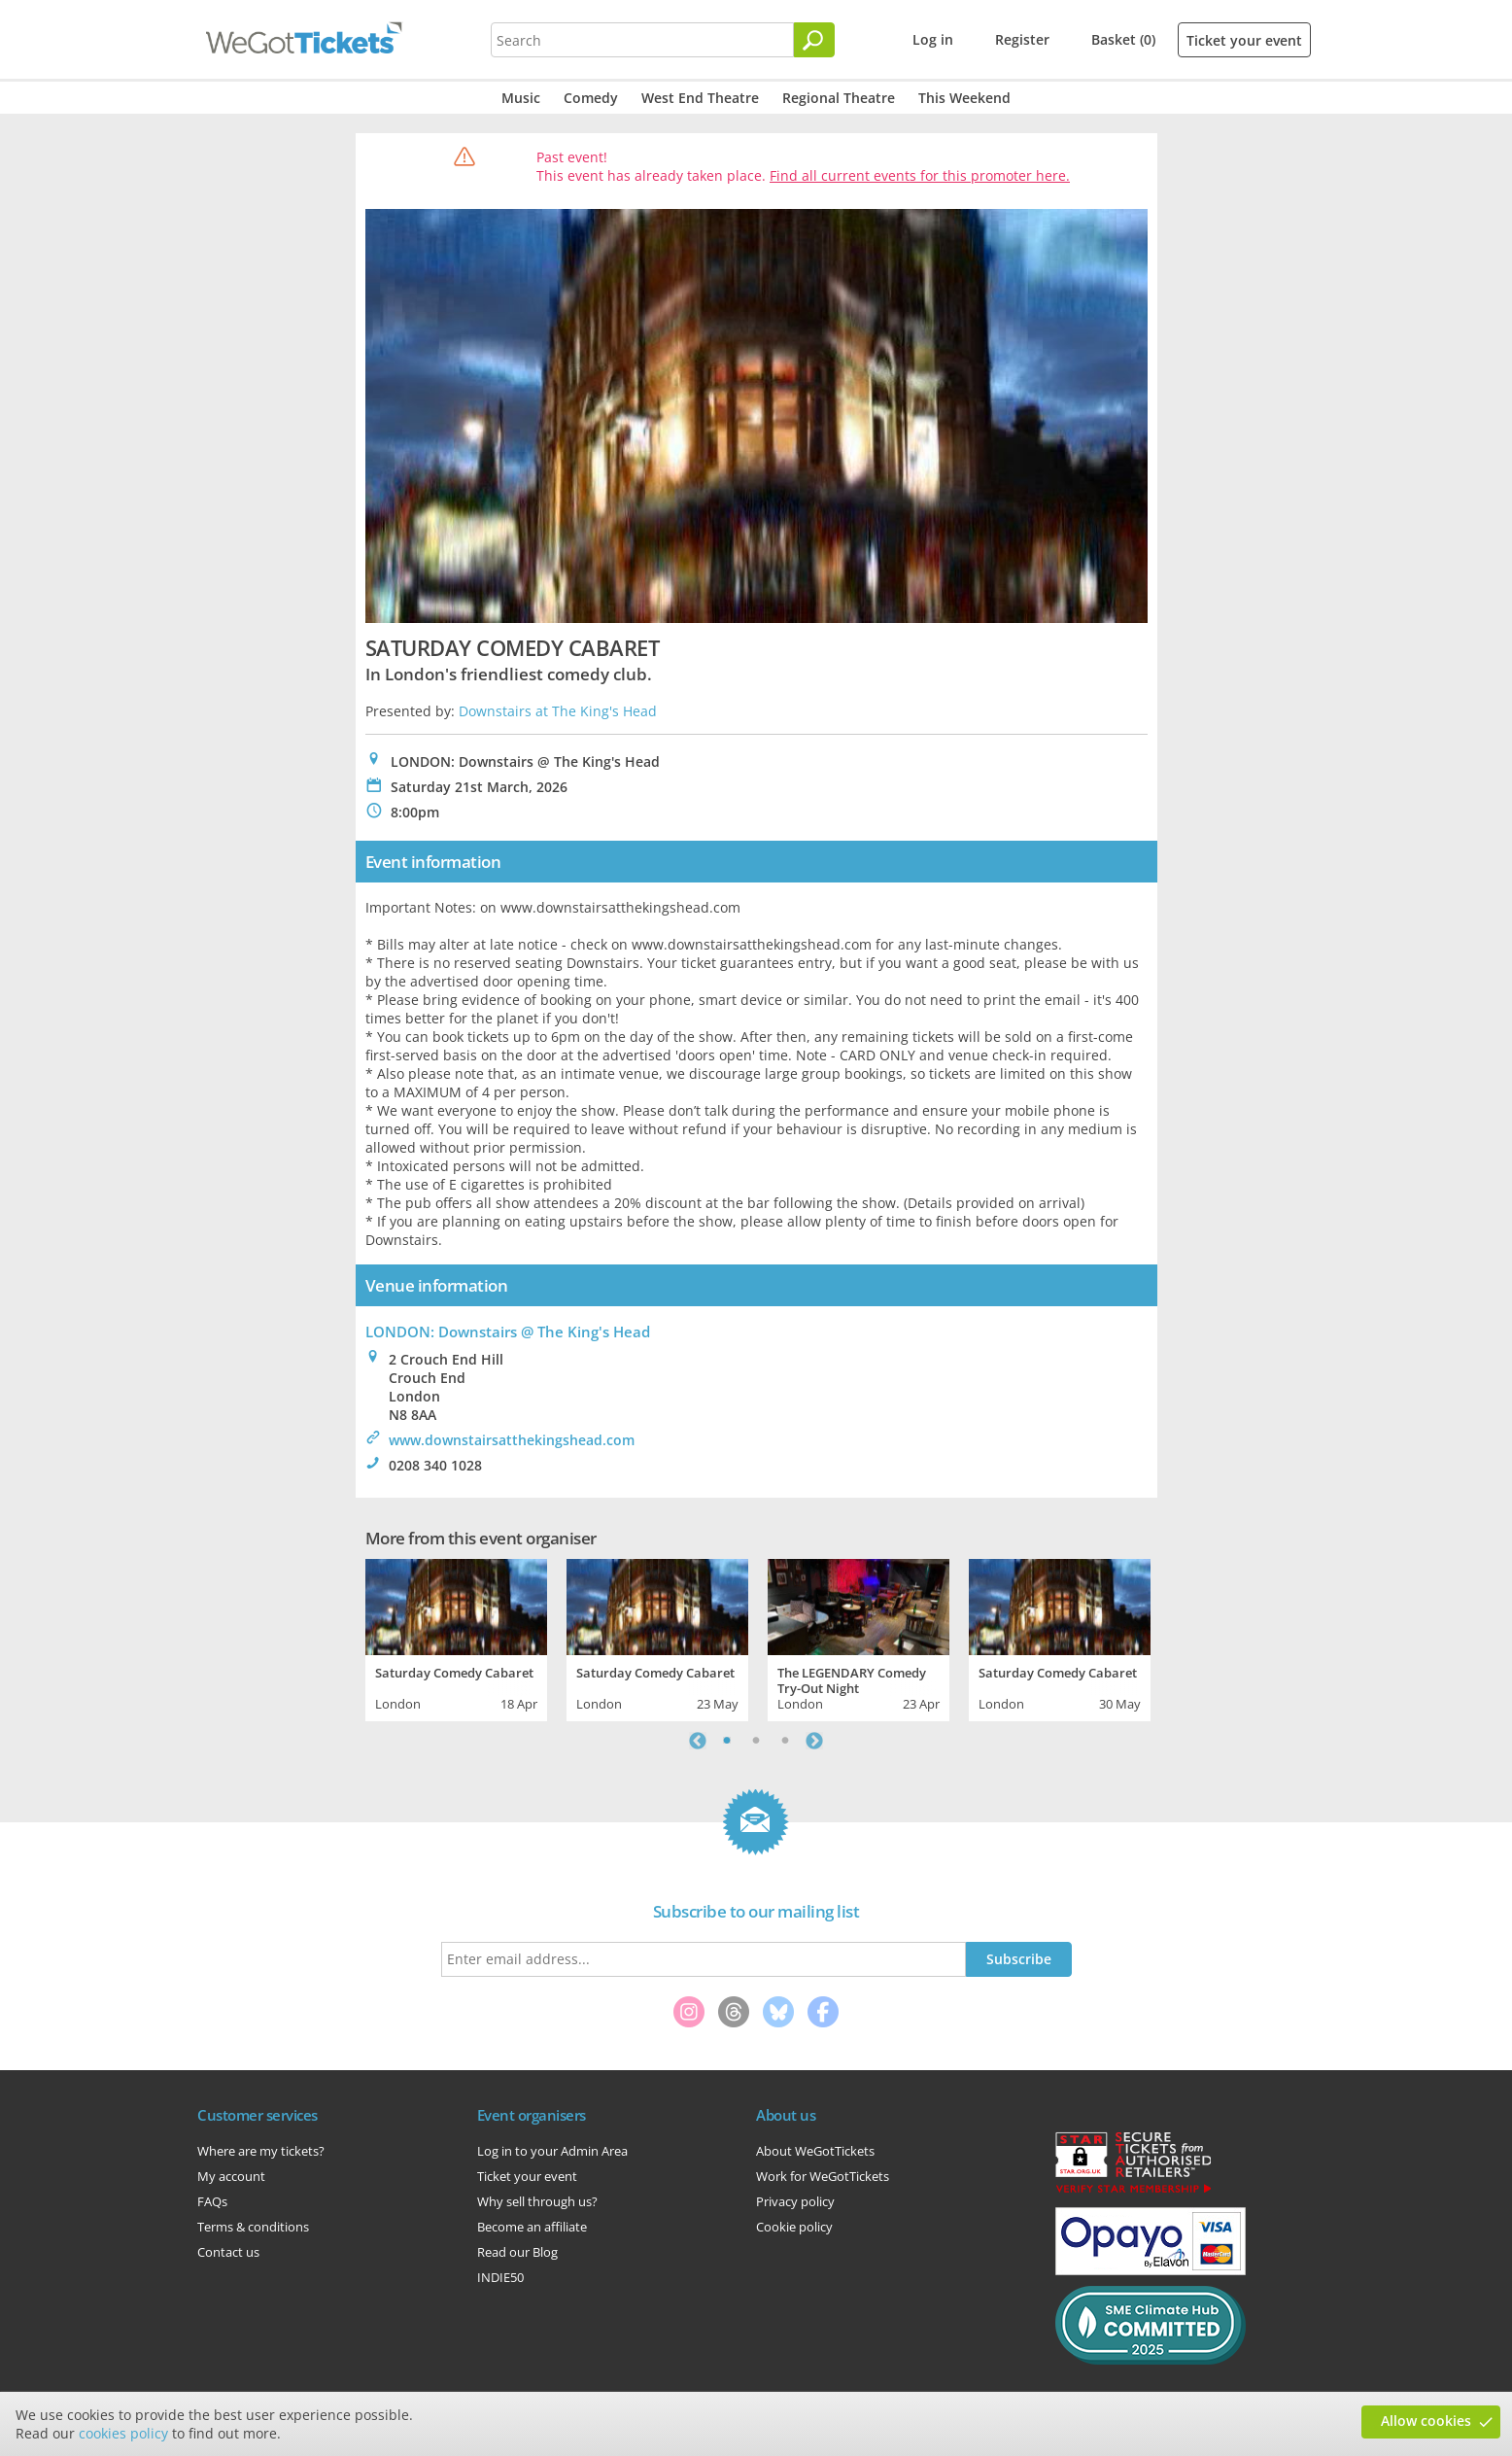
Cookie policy (794, 2226)
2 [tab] (756, 1740)
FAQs (212, 2201)
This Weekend (964, 97)
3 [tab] (785, 1740)
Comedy (591, 97)
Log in (932, 39)
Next (814, 1740)
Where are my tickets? (261, 2151)
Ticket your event (1244, 40)
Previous (697, 1740)
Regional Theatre (838, 97)
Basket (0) (1123, 39)
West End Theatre (700, 97)
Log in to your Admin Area (552, 2151)
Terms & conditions (253, 2226)
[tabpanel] (456, 1637)
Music (520, 97)
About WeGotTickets (815, 2151)
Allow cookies (1426, 2420)
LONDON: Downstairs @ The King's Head (507, 1331)
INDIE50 (500, 2277)
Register (1022, 39)
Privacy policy (795, 2201)
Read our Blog (517, 2252)
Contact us (228, 2252)
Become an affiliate (532, 2226)
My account (231, 2176)
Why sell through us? (537, 2201)
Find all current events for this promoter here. (920, 175)
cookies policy (123, 2433)
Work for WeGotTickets (822, 2176)
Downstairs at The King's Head (558, 711)
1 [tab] (727, 1740)
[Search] (814, 39)
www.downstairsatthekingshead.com (512, 1440)
